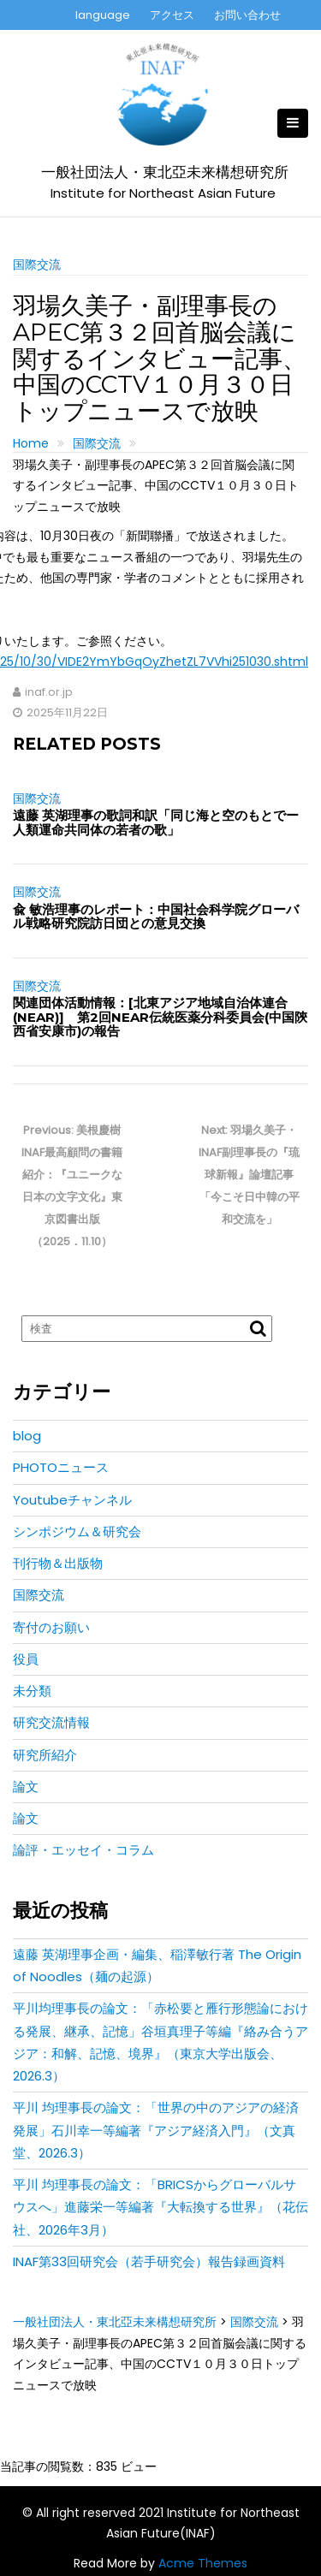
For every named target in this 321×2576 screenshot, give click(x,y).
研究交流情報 (51, 1722)
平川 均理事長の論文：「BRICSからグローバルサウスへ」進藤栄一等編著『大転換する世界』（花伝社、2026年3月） (160, 2207)
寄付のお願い (51, 1627)
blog (27, 1436)
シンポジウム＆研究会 (77, 1531)
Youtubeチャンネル (72, 1500)
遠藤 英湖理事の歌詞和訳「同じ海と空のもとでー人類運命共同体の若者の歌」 (156, 822)
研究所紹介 (45, 1755)
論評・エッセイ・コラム (83, 1850)
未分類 (32, 1691)
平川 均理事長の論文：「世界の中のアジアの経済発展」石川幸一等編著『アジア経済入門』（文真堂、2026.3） (156, 2130)
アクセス (172, 15)
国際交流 (37, 264)
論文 (26, 1786)
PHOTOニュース (61, 1467)
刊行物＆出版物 (58, 1563)
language (102, 15)
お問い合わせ (247, 15)
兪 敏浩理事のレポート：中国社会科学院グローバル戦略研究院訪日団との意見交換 (156, 916)
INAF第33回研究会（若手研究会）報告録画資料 (149, 2261)
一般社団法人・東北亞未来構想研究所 (164, 172)
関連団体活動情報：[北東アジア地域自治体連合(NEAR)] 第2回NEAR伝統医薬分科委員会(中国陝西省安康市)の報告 (160, 1016)
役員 (26, 1659)
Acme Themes (202, 2563)
